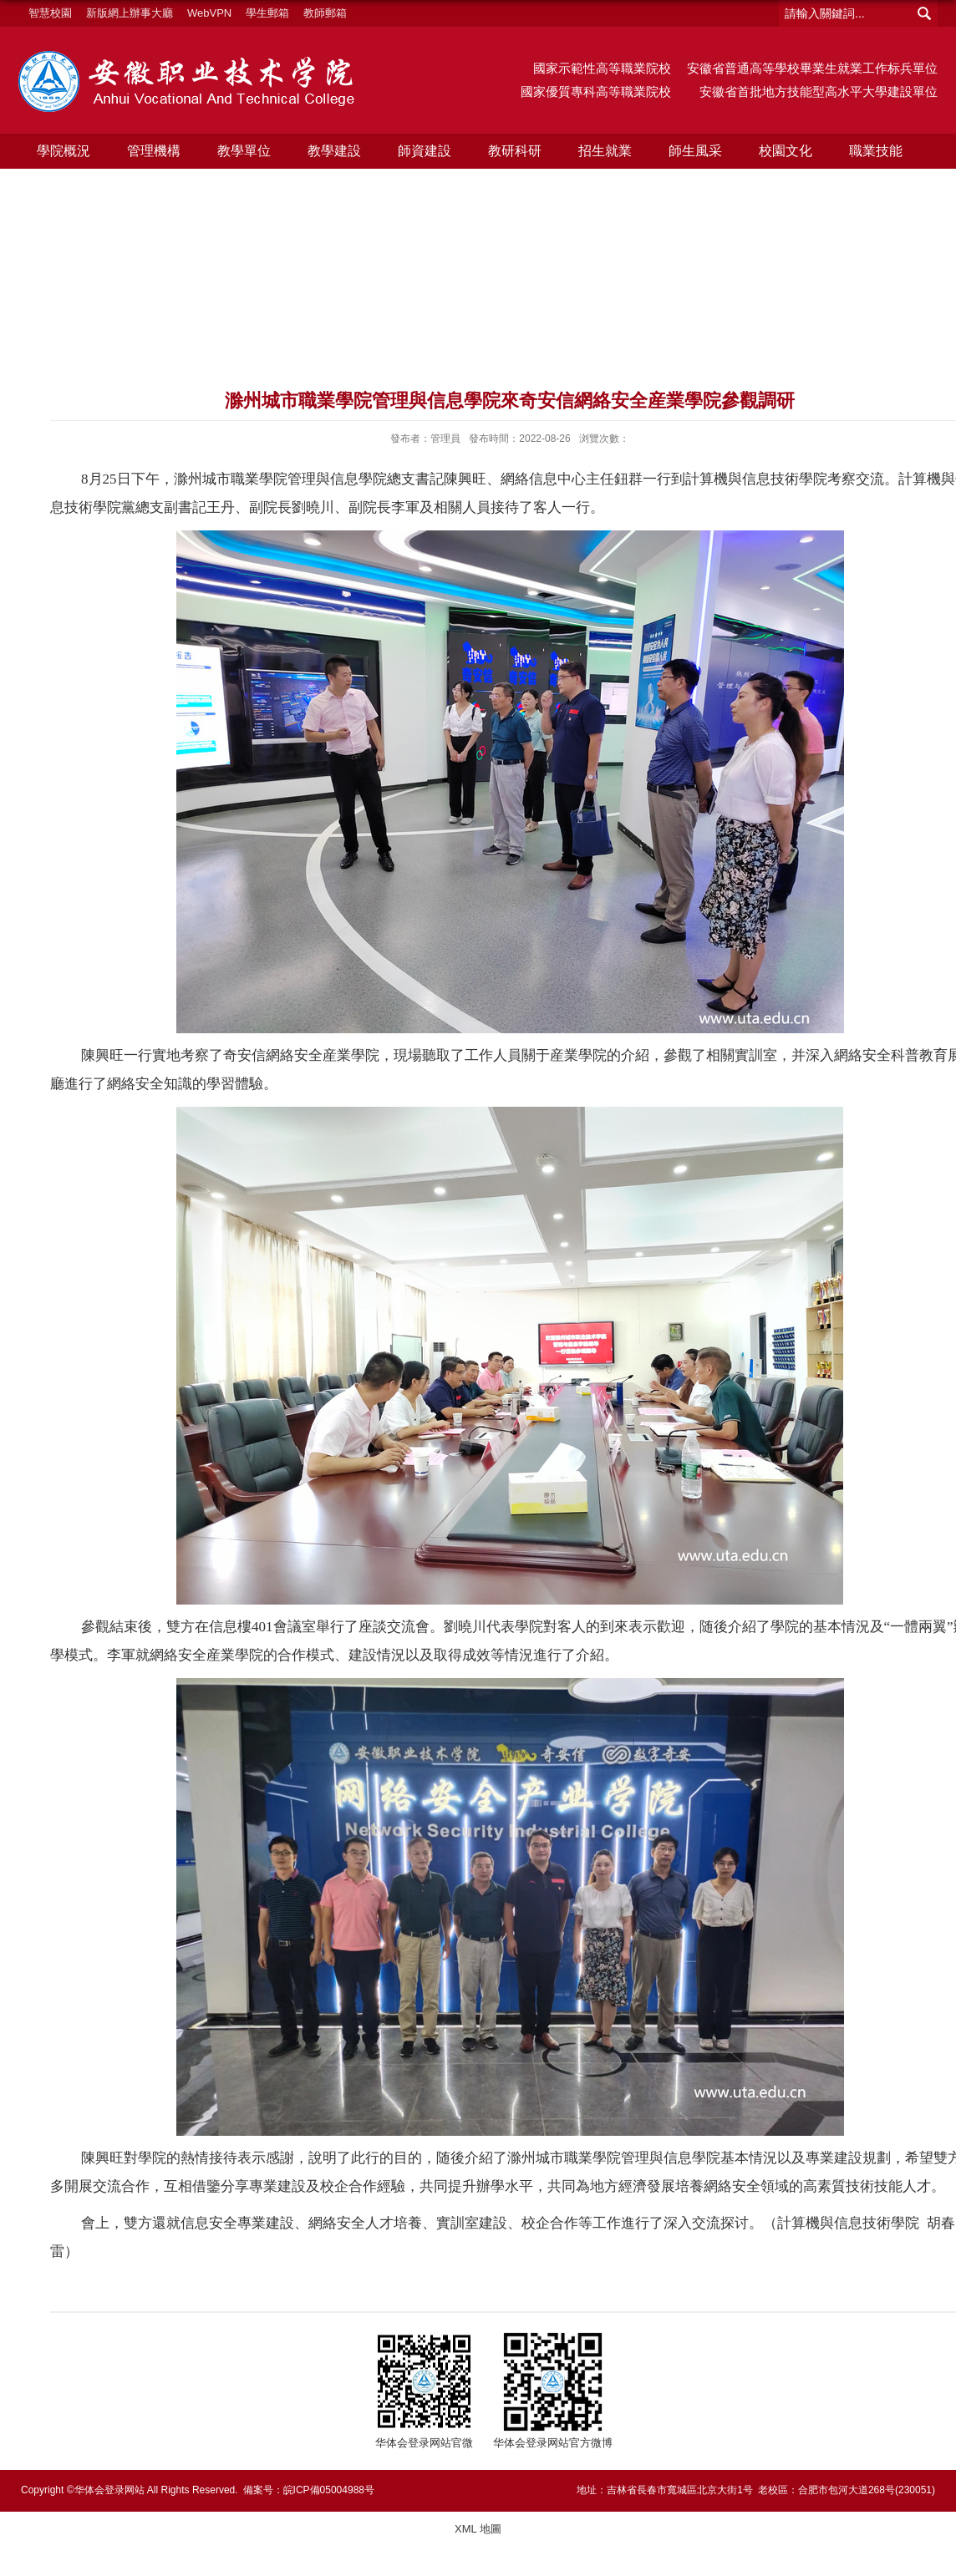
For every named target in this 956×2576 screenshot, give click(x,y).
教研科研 (512, 151)
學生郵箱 (267, 13)
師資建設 (422, 151)
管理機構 (153, 151)
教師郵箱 (325, 13)
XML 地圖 (478, 2529)
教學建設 (332, 151)
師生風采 (691, 151)
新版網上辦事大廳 (129, 13)
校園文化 (781, 151)
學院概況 (63, 151)
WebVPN (209, 13)
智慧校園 (50, 13)
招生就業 (601, 151)
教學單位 (242, 151)
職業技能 (871, 151)
